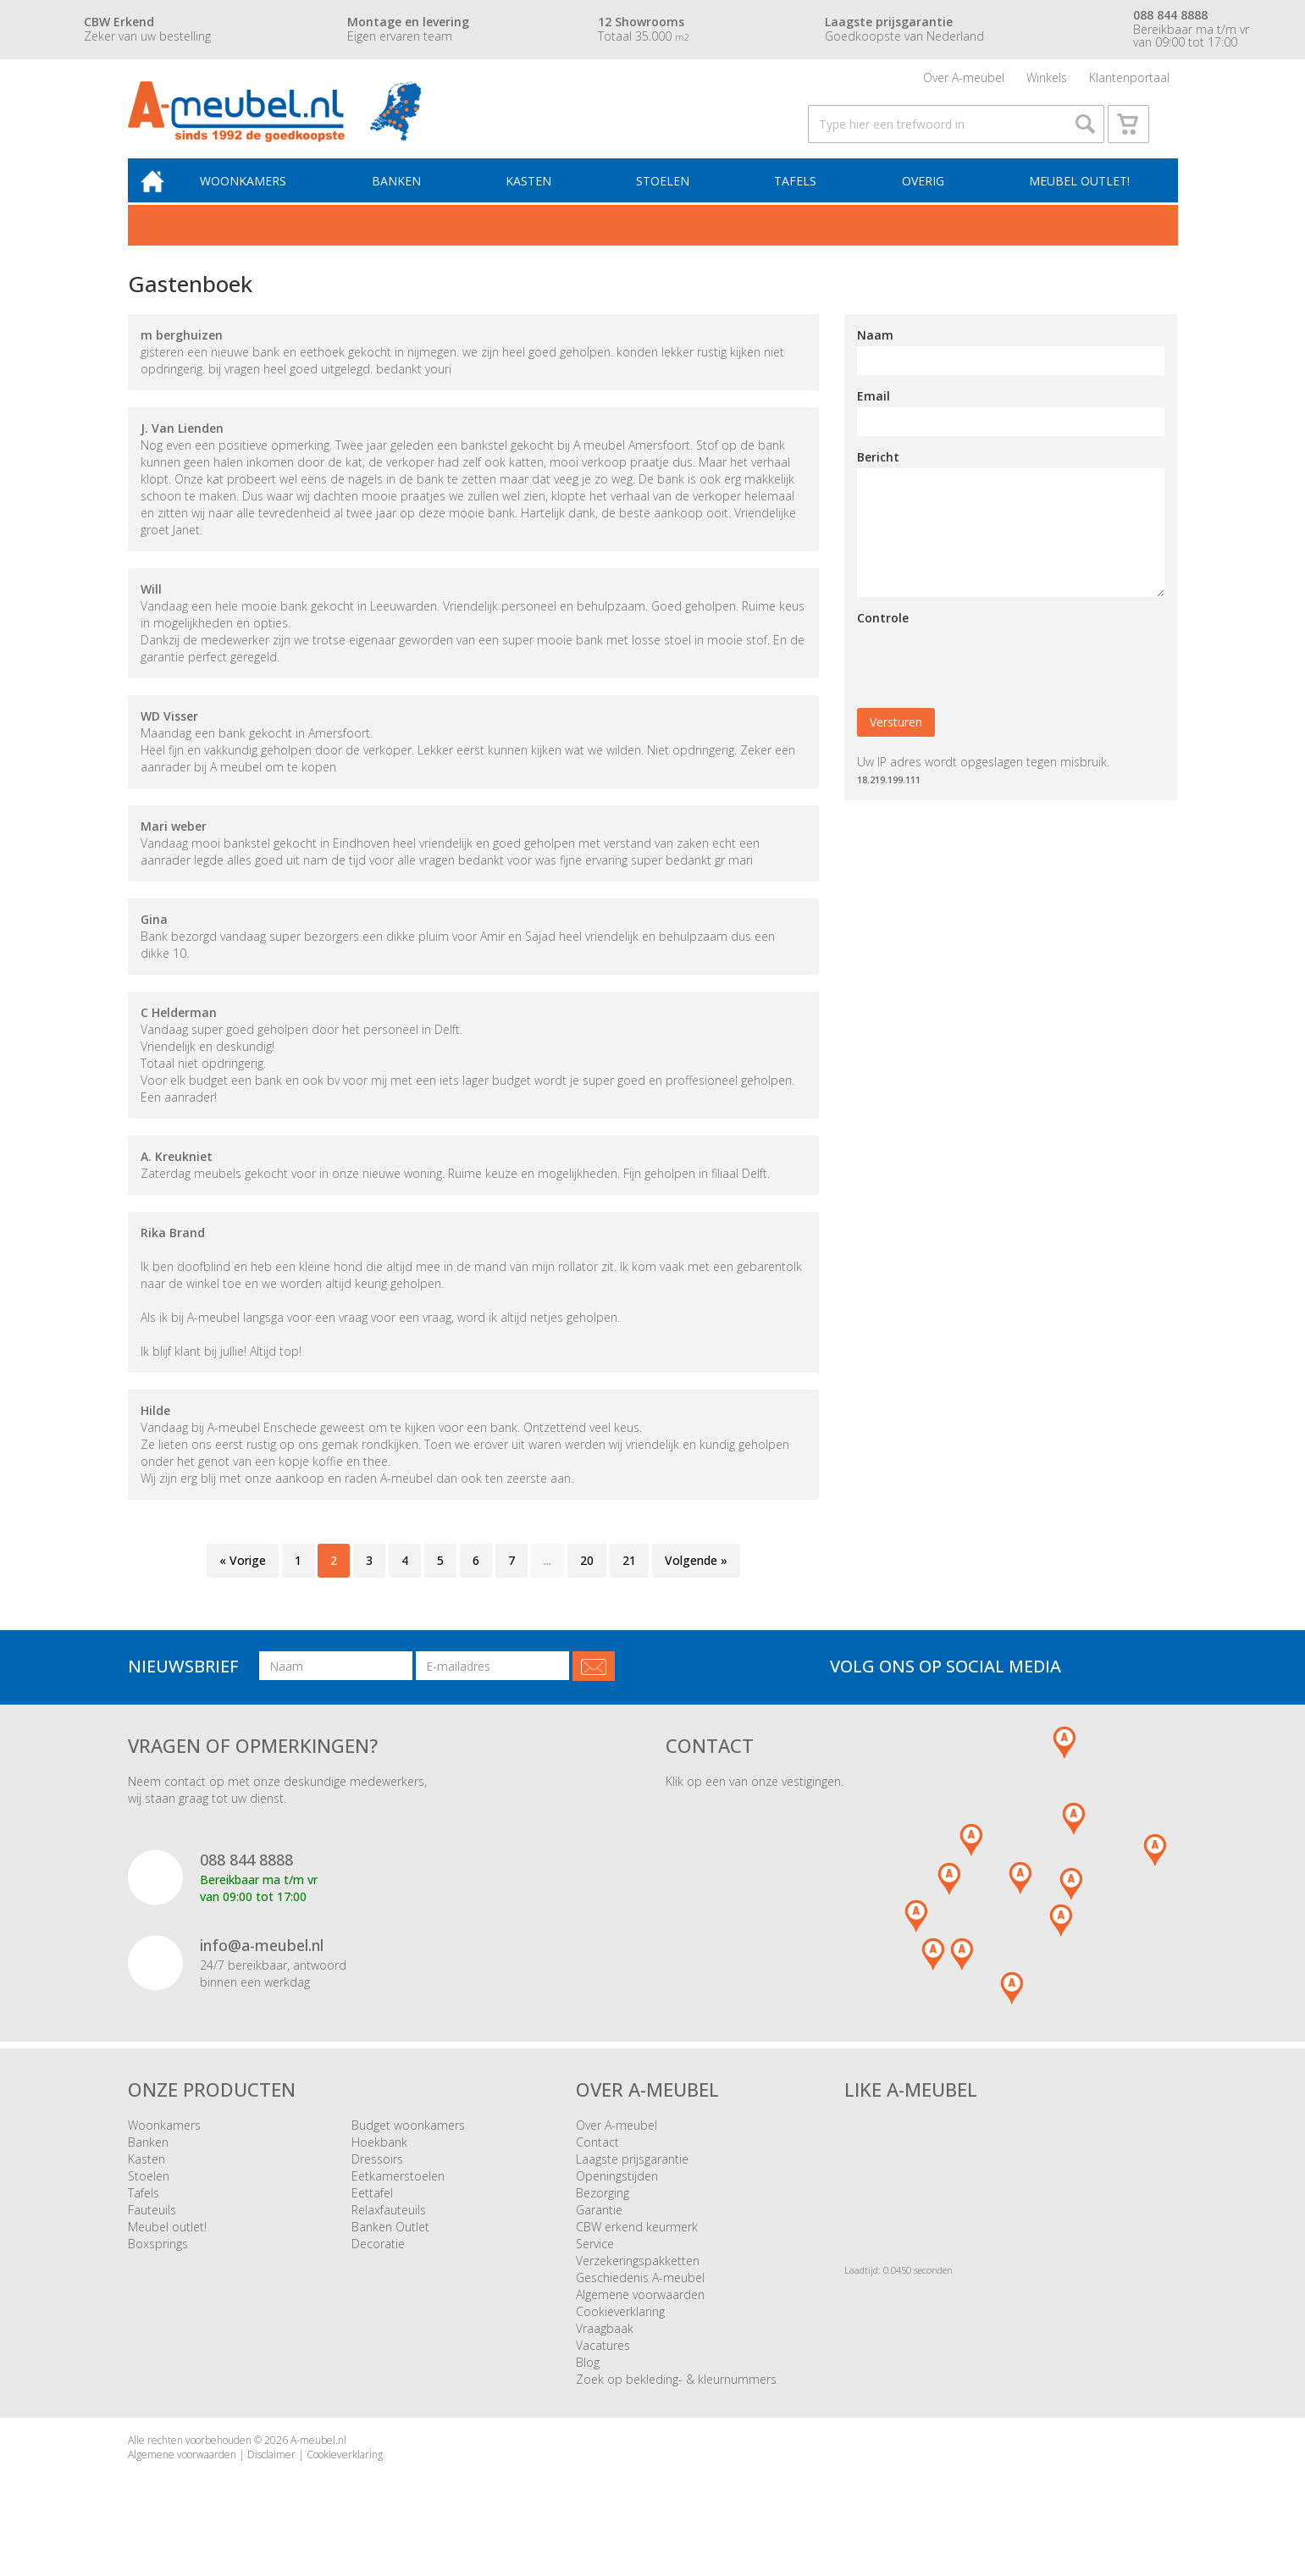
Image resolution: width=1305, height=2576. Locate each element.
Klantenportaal (1129, 80)
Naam (875, 356)
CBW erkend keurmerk (637, 2248)
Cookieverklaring (620, 2332)
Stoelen (669, 200)
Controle (883, 639)
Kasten (538, 200)
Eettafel (372, 2214)
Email (873, 417)
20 (587, 1581)
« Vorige (242, 1581)
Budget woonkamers (408, 2146)
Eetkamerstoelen (398, 2197)
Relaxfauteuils (388, 2231)
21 (629, 1581)
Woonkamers (258, 200)
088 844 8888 (246, 1881)
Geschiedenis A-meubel (640, 2299)
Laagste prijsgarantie (632, 2180)
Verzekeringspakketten (638, 2282)
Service (595, 2265)
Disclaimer (271, 2475)
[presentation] (985, 683)
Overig (924, 200)
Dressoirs (377, 2180)
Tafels (799, 200)
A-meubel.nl (318, 2461)
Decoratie (378, 2265)
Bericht (878, 478)
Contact (597, 2163)
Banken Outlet (390, 2248)
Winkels (1046, 80)
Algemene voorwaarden (640, 2316)
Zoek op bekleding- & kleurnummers (676, 2400)
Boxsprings (158, 2265)
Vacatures (603, 2366)
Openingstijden (617, 2197)
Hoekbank (379, 2163)
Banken (408, 200)
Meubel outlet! (1077, 200)
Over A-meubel (963, 80)
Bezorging (602, 2214)
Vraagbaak (604, 2349)
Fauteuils (152, 2231)
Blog (588, 2383)
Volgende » (696, 1581)
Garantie (599, 2231)
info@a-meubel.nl (261, 1966)
